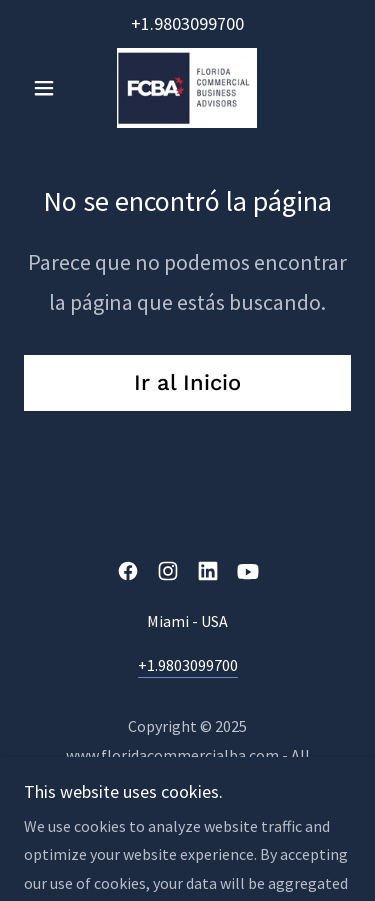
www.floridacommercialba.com (172, 755)
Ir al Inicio (187, 382)
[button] (48, 88)
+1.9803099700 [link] (187, 23)
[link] (187, 88)
